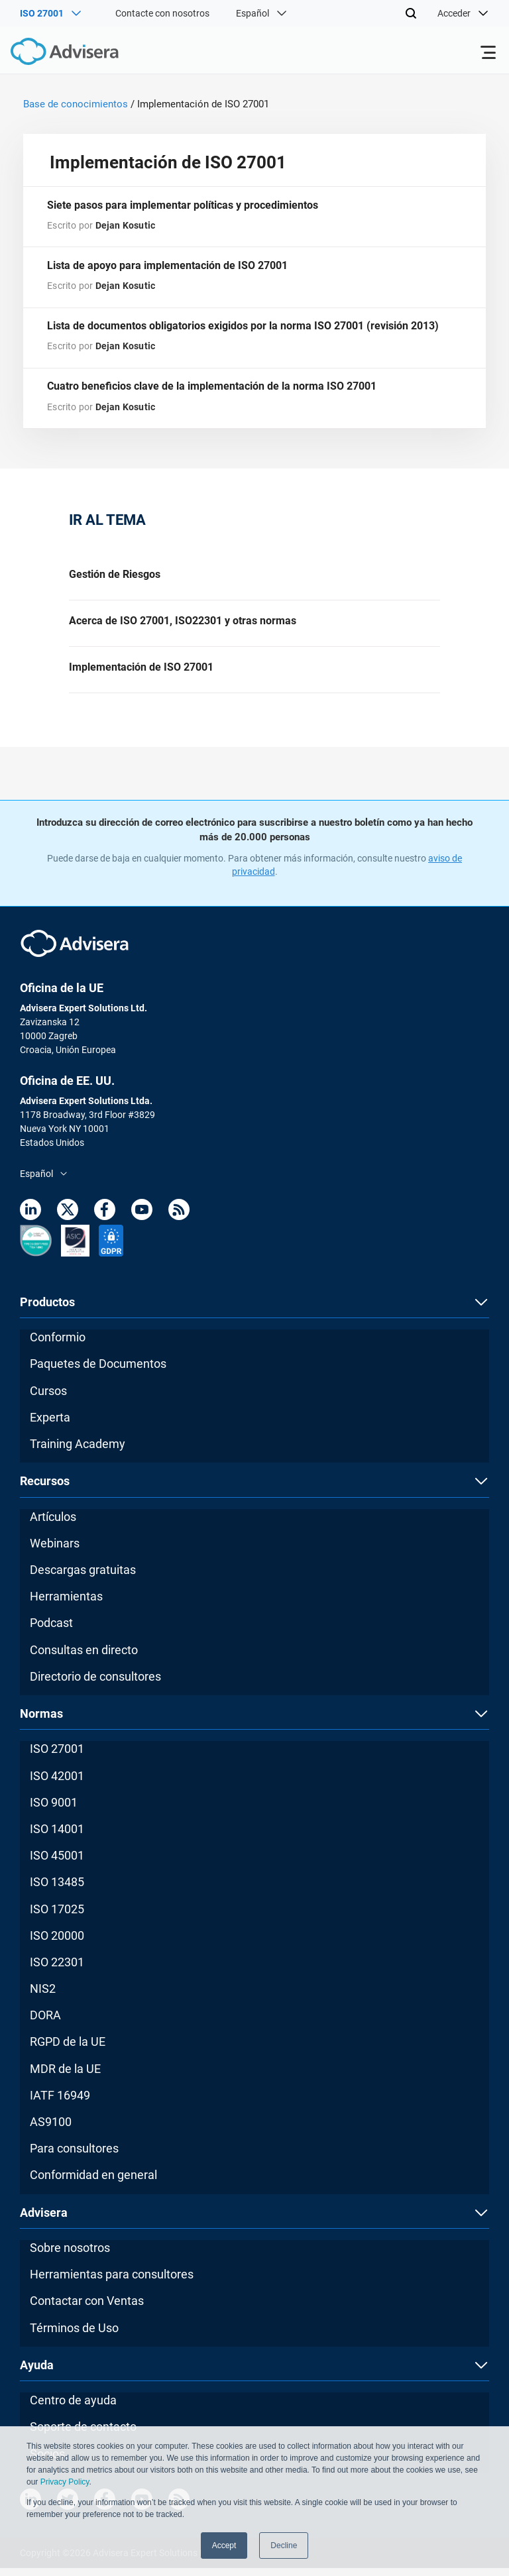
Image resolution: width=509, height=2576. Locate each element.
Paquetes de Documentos (98, 1371)
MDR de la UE (65, 2077)
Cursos (48, 1399)
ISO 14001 (57, 1837)
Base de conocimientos (75, 104)
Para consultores (74, 2156)
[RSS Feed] (179, 1220)
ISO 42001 (57, 1784)
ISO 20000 (57, 1943)
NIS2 (43, 1996)
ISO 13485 (57, 1890)
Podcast (51, 1631)
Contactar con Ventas (87, 2309)
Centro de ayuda (73, 2408)
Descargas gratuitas (83, 1578)
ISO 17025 (57, 1917)
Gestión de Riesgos (114, 578)
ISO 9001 (54, 1810)
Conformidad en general (93, 2183)
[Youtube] (141, 1220)
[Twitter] (67, 1220)
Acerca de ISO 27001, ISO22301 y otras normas (182, 626)
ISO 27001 (57, 1757)
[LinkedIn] (30, 1220)
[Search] (411, 13)
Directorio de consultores (95, 1684)
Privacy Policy (64, 2482)
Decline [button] (283, 2545)
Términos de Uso (74, 2336)
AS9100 (51, 2130)
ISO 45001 (57, 1863)
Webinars (55, 1551)
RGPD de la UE (67, 2049)
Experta (50, 1425)
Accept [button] (224, 2545)
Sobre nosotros (70, 2256)
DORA (45, 2023)
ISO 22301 (57, 1970)
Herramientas (66, 1604)
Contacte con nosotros (162, 13)
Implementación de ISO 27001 (141, 674)
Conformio (57, 1345)
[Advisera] (49, 54)
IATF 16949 (60, 2103)
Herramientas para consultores (112, 2282)
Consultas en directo (84, 1658)
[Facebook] (104, 1220)
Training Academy (77, 1452)
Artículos (53, 1525)
